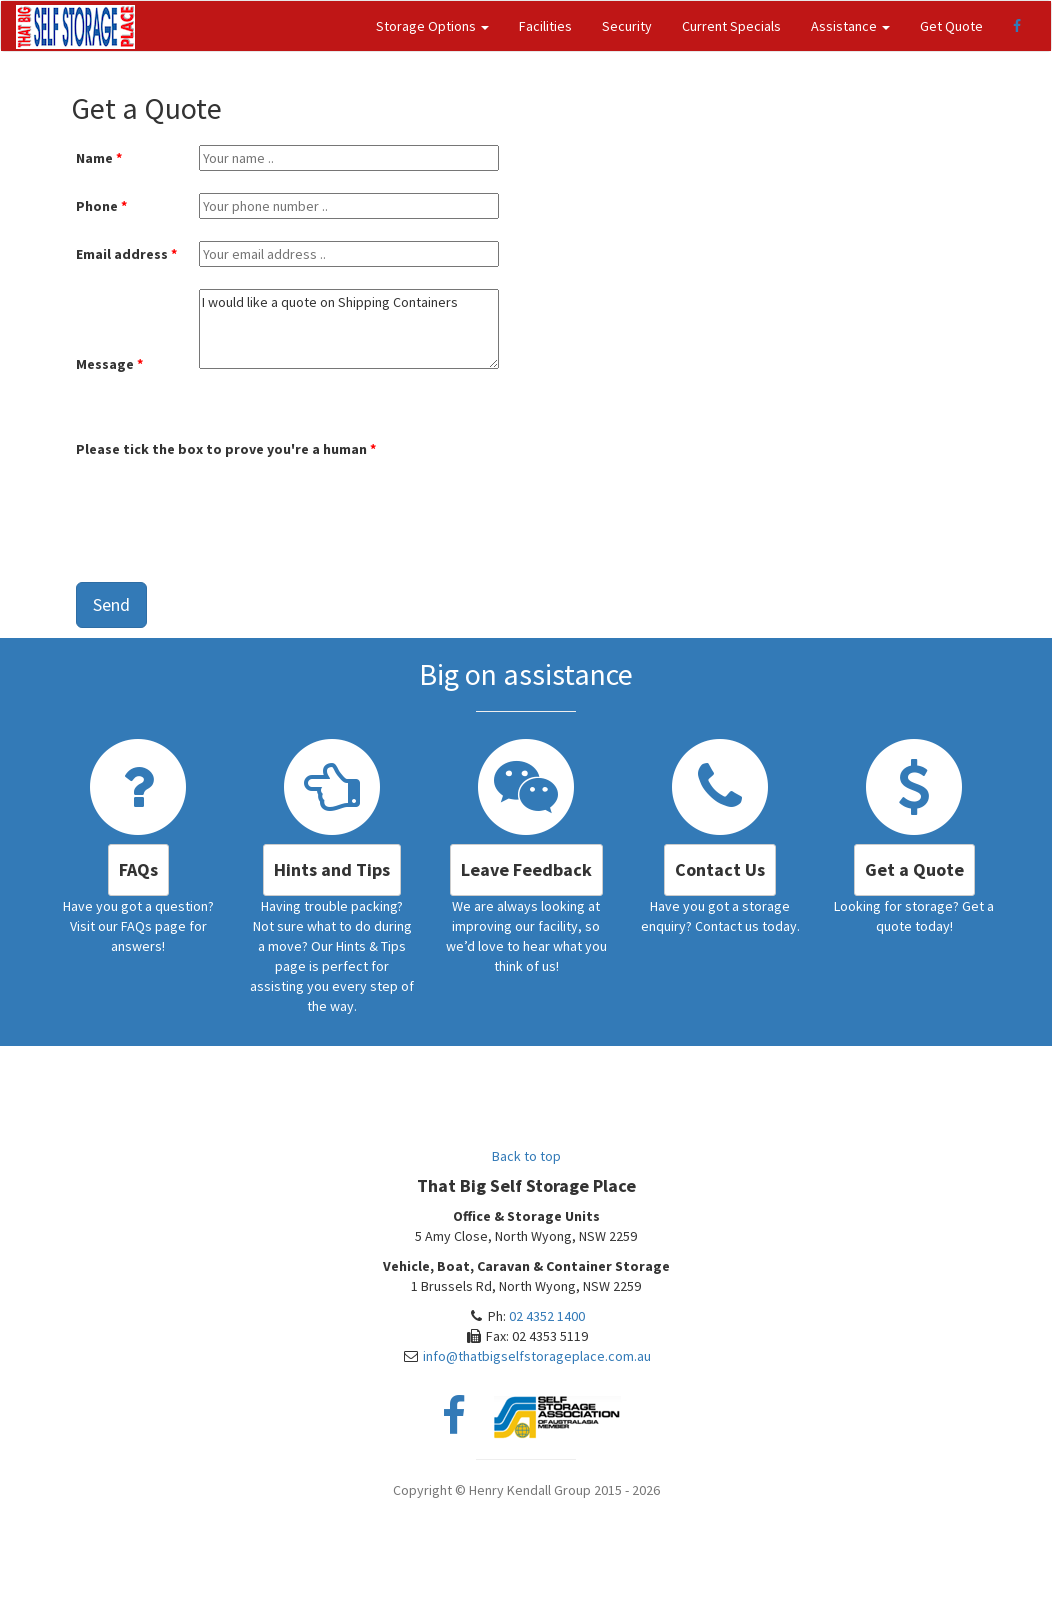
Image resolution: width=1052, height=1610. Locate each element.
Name (94, 158)
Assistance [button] (850, 26)
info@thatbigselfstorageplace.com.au (537, 1356)
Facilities (545, 26)
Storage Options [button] (432, 26)
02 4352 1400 (547, 1316)
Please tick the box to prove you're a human (221, 449)
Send (111, 604)
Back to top (526, 1156)
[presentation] (228, 503)
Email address (122, 254)
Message (105, 364)
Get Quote (951, 26)
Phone (97, 206)
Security (627, 26)
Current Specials (731, 26)
